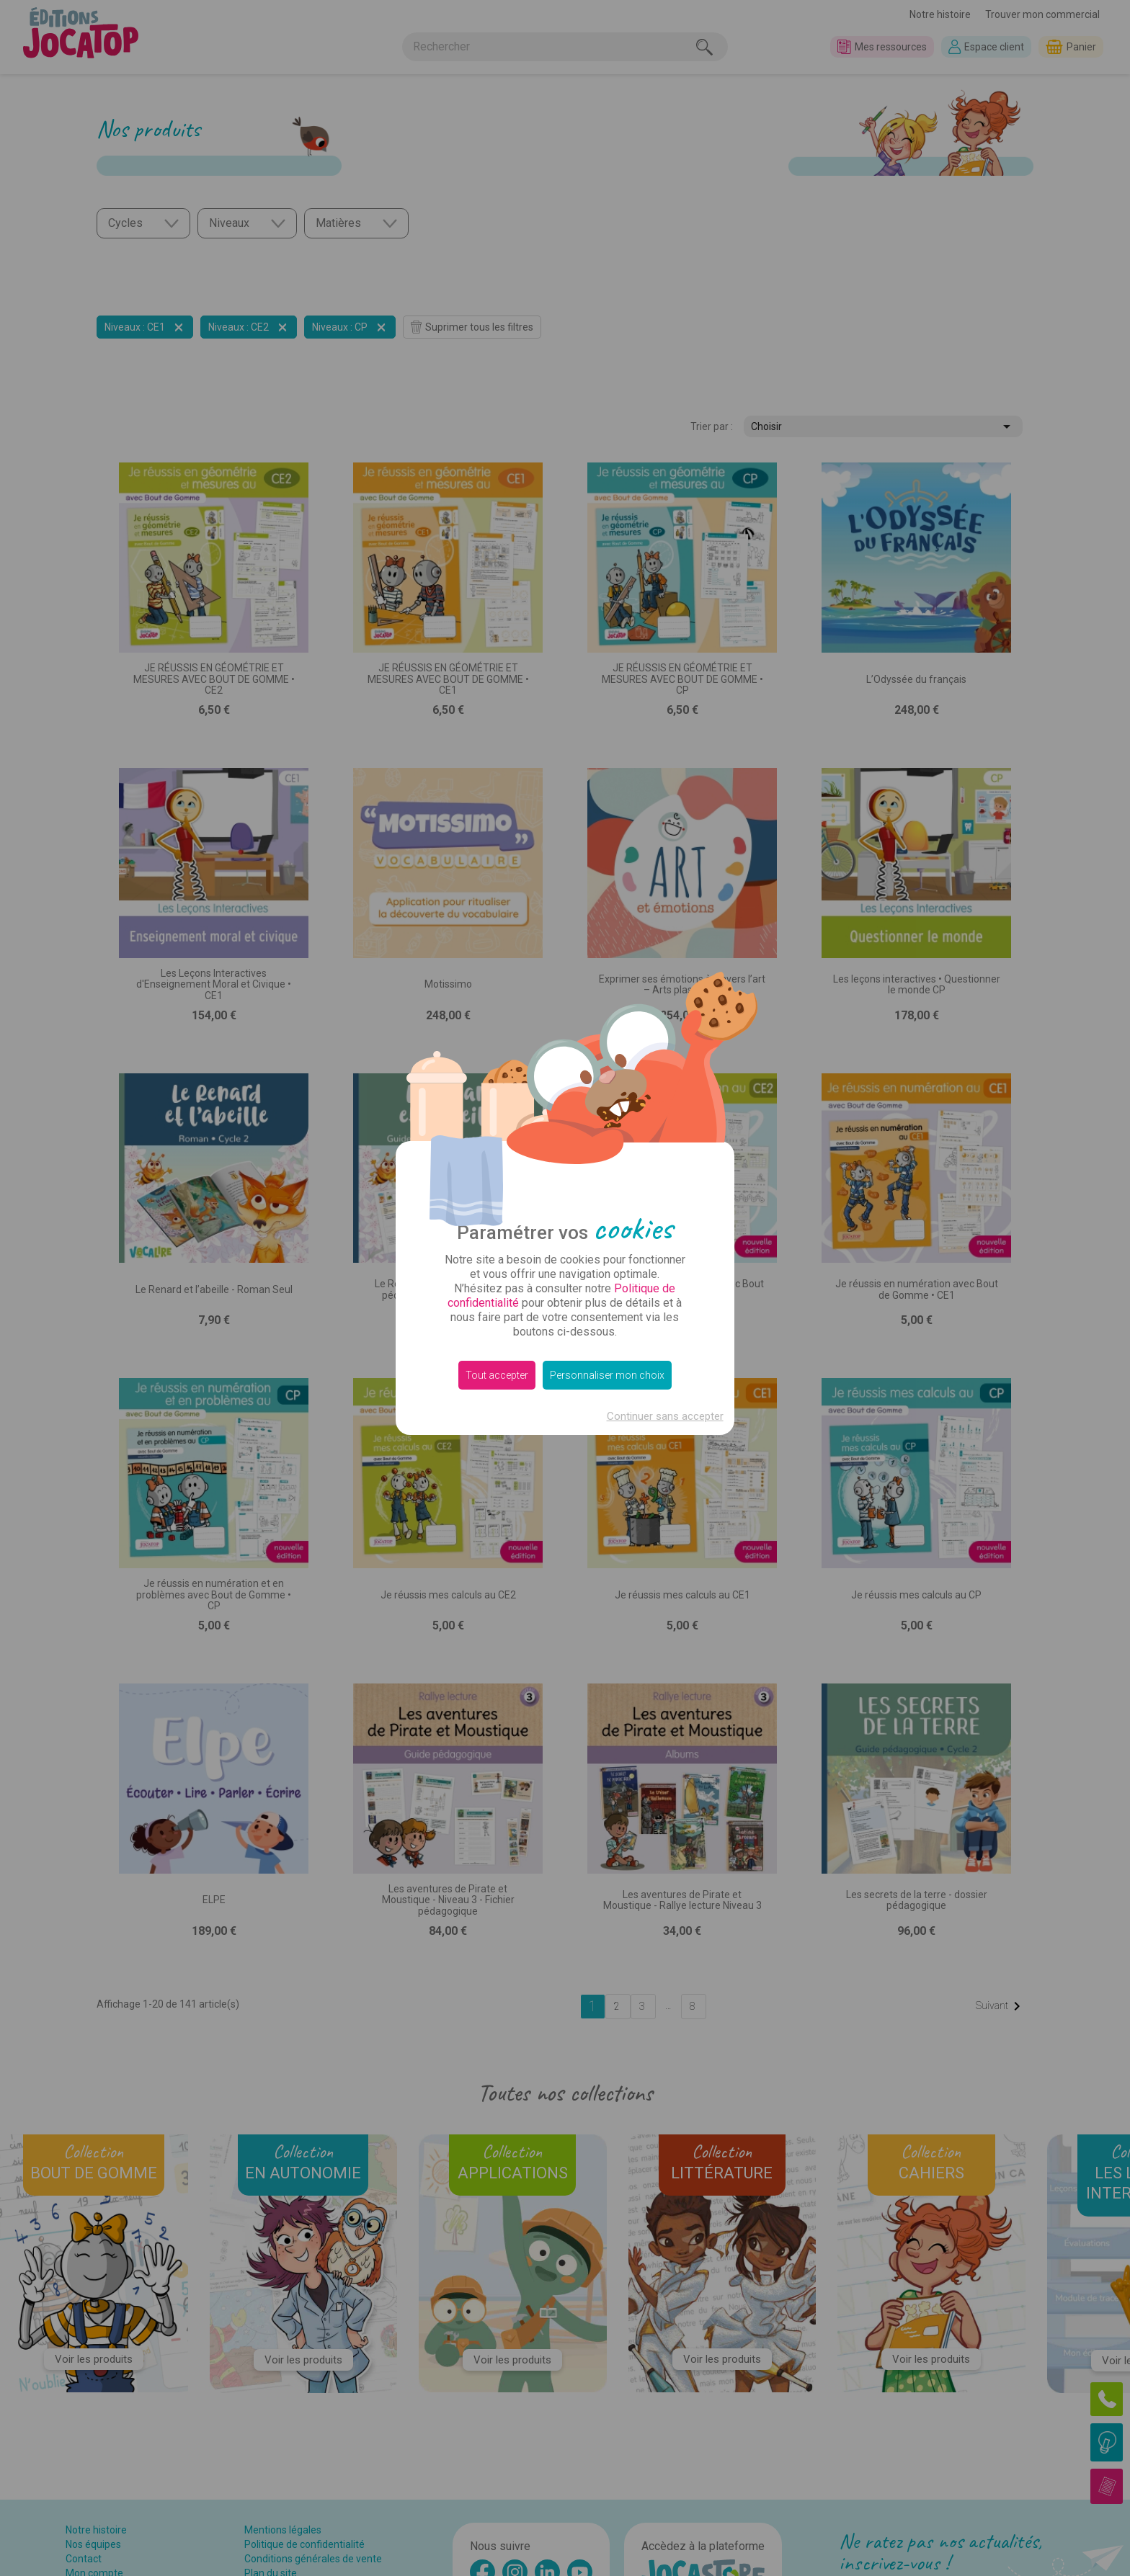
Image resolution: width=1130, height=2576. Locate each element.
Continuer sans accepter (665, 1416)
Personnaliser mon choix (607, 1375)
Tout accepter (497, 1375)
